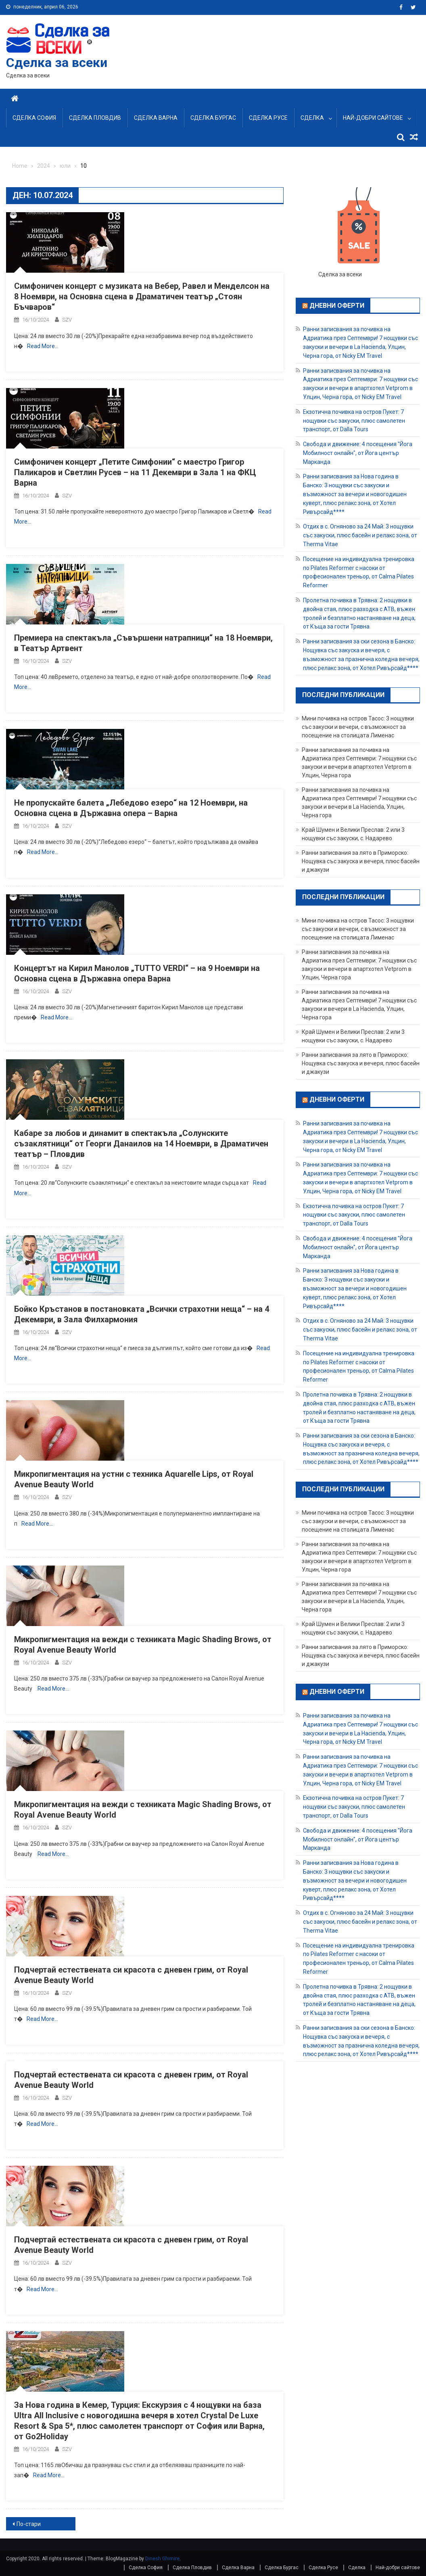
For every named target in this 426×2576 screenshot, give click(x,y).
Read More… (42, 346)
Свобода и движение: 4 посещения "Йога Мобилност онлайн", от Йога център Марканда (357, 453)
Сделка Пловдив (95, 118)
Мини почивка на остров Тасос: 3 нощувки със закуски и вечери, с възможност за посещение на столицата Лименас (358, 727)
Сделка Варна (156, 118)
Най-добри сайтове (373, 118)
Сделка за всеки (56, 62)
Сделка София (34, 118)
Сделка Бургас (213, 118)
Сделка (312, 118)
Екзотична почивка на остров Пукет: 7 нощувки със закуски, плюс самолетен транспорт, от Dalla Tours (354, 421)
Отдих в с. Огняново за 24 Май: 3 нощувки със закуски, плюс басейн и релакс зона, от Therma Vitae (360, 535)
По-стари (29, 2524)
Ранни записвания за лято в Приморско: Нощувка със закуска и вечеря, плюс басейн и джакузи (361, 861)
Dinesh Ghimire (162, 2558)
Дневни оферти (336, 305)
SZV (67, 320)
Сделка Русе (268, 118)
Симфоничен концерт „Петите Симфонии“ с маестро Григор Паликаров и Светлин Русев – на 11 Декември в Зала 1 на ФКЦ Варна (135, 472)
